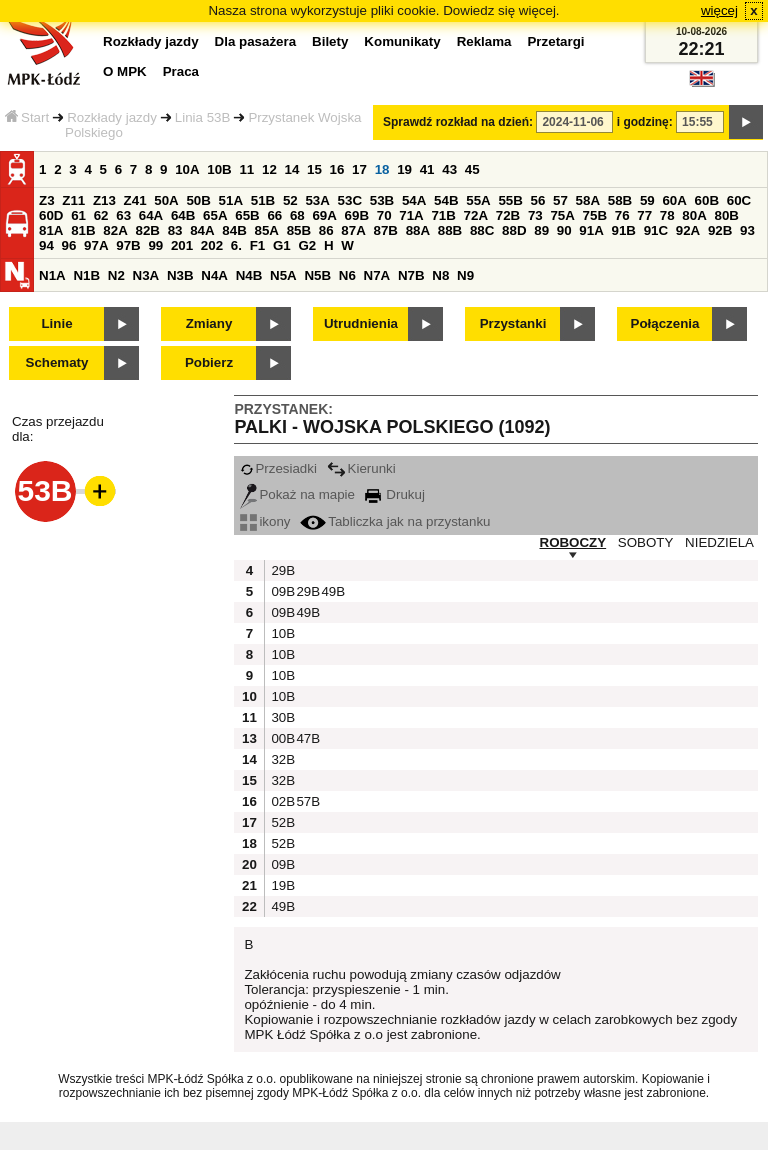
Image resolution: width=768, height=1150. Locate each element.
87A (353, 230)
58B (620, 200)
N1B (86, 275)
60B (707, 200)
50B (198, 200)
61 (78, 215)
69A (324, 215)
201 (182, 245)
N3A (146, 275)
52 (290, 200)
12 (269, 169)
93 (747, 230)
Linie (56, 323)
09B (281, 591)
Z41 (135, 200)
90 (564, 230)
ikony (265, 521)
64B (183, 215)
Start (27, 117)
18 (382, 169)
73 (535, 215)
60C (739, 200)
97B (128, 245)
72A (476, 215)
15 (314, 169)
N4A (214, 275)
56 (538, 200)
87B (385, 230)
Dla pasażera (256, 41)
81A (51, 230)
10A (187, 169)
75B (595, 215)
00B (281, 738)
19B (281, 885)
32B (281, 759)
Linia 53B (203, 117)
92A (688, 230)
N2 (116, 275)
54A (414, 200)
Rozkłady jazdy (112, 117)
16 (337, 169)
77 (644, 215)
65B (247, 215)
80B (727, 215)
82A (115, 230)
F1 (258, 245)
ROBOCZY (573, 542)
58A (588, 200)
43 (449, 169)
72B (508, 215)
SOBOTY (646, 542)
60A (674, 200)
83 (175, 230)
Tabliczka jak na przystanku (395, 521)
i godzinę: (645, 122)
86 (326, 230)
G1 (282, 245)
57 (560, 200)
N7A (377, 275)
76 (622, 215)
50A (166, 200)
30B (281, 717)
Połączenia (665, 323)
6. (236, 245)
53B (382, 200)
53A (317, 200)
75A (562, 215)
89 (541, 230)
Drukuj (395, 494)
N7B (411, 275)
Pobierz (209, 362)
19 (404, 169)
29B (281, 570)
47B (306, 738)
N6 (347, 275)
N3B (180, 275)
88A (418, 230)
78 (667, 215)
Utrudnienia (361, 323)
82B (147, 230)
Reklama (484, 41)
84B (234, 230)
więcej (719, 10)
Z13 (104, 200)
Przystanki (513, 323)
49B (331, 591)
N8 (440, 275)
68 (297, 215)
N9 (465, 275)
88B (450, 230)
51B (263, 200)
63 (123, 215)
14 (292, 169)
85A (266, 230)
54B (446, 200)
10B (219, 169)
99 (155, 245)
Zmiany (209, 323)
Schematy (57, 362)
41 (427, 169)
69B (357, 215)
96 (69, 245)
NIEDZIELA (719, 542)
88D (514, 230)
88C (482, 230)
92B (720, 230)
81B (83, 230)
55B (510, 200)
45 (472, 169)
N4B (249, 275)
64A (151, 215)
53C (350, 200)
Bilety (330, 41)
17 (359, 169)
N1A (52, 275)
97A (96, 245)
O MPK (125, 71)
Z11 (73, 200)
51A (231, 200)
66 (274, 215)
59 (647, 200)
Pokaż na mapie (297, 494)
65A (215, 215)
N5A (283, 275)
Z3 (47, 200)
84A (202, 230)
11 (246, 169)
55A (478, 200)
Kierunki (361, 468)
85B (299, 230)
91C (656, 230)
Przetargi (555, 41)
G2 (307, 245)
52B (281, 822)
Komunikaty (402, 41)
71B (443, 215)
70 (384, 215)
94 (46, 245)
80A (694, 215)
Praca (181, 71)
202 (212, 245)
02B (281, 801)
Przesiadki (278, 468)
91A (591, 230)
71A (411, 215)
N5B (317, 275)
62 (101, 215)
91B (623, 230)
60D (51, 215)
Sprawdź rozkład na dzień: (458, 122)
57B (306, 801)
